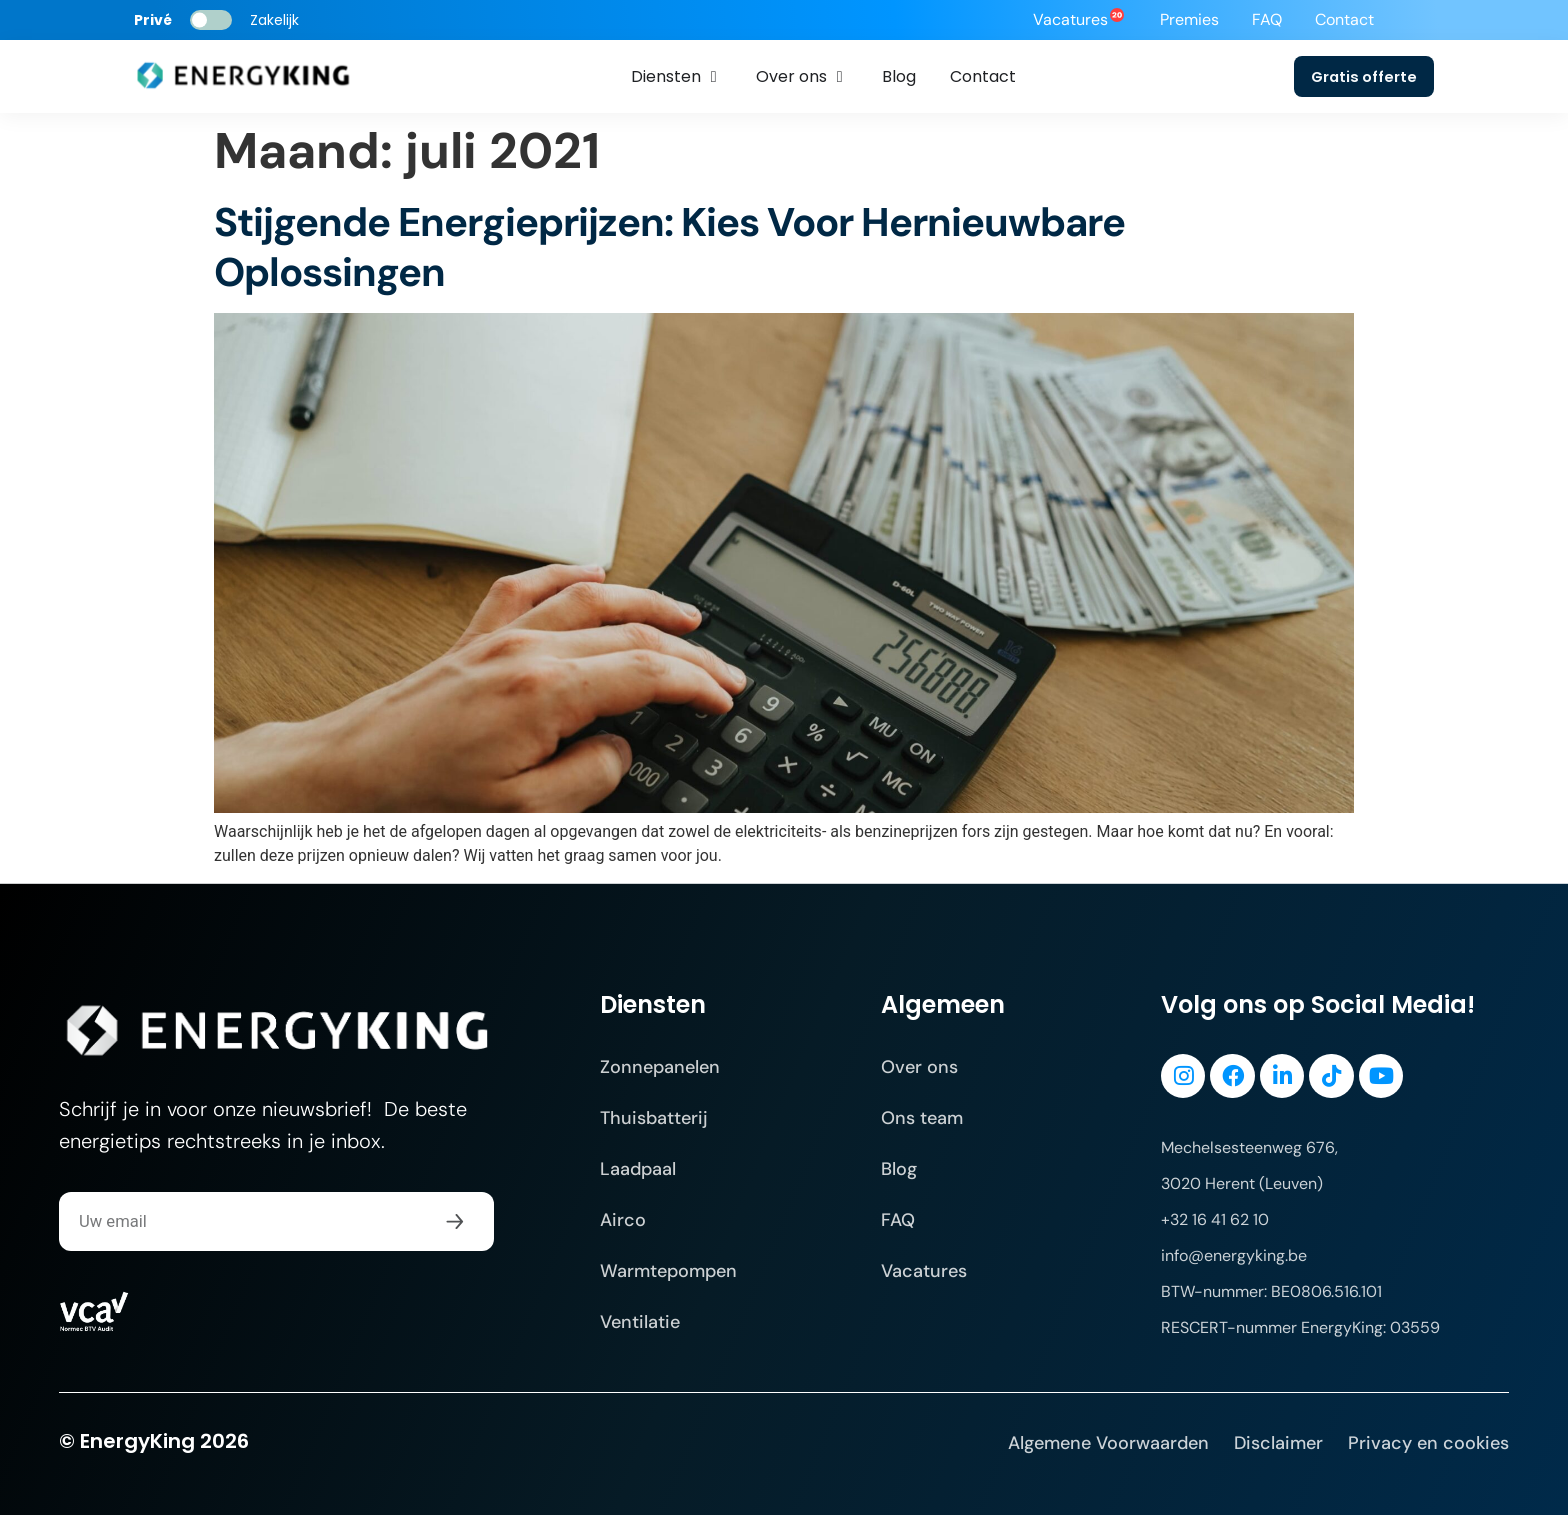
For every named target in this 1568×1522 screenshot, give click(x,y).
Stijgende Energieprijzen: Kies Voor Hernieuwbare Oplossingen (669, 249)
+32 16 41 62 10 (1215, 1226)
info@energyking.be (1234, 1262)
